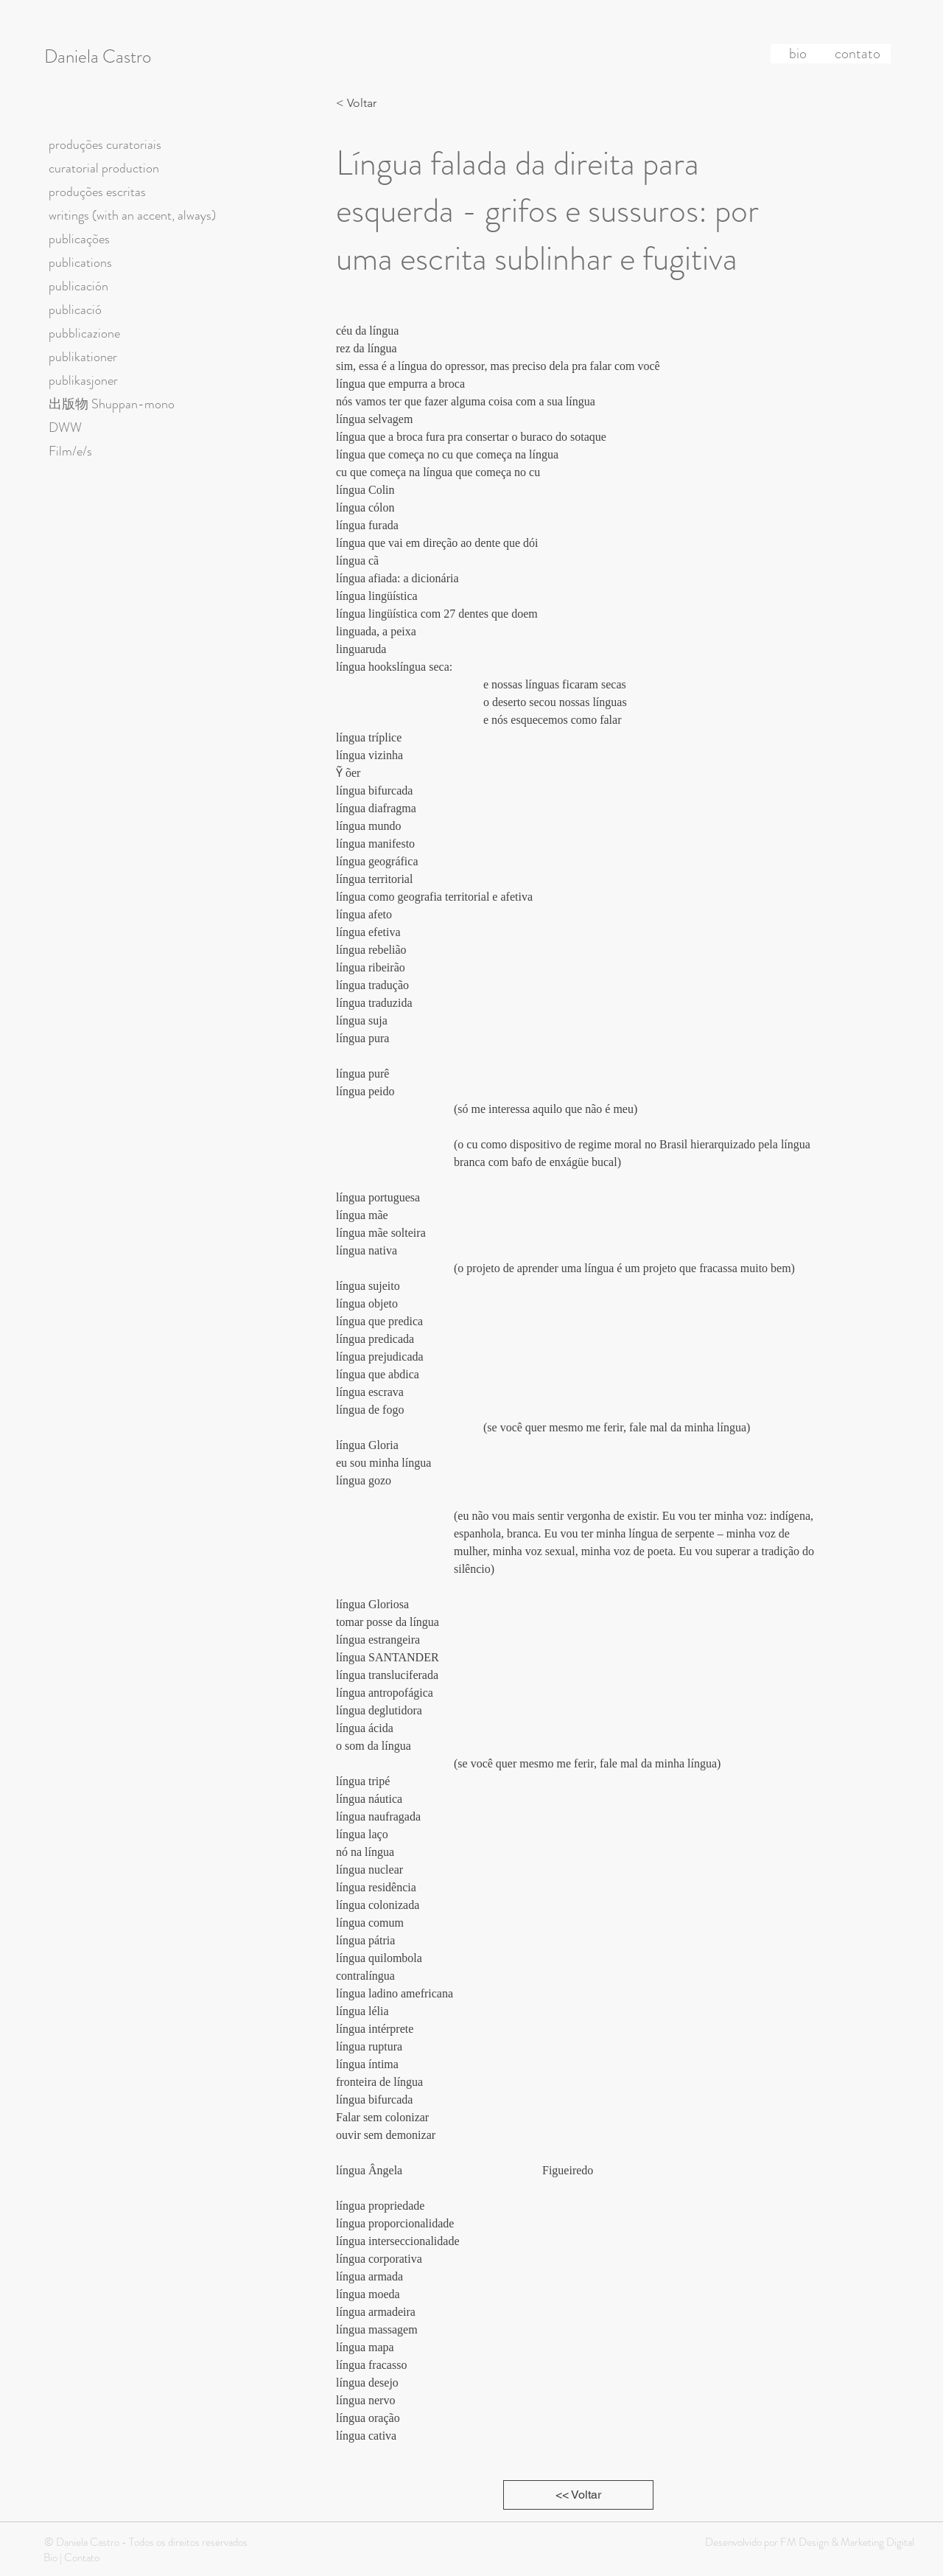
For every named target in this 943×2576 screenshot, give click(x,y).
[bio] (798, 53)
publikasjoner (83, 380)
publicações (79, 238)
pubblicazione (84, 333)
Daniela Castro (97, 56)
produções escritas (97, 191)
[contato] (857, 53)
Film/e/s (70, 451)
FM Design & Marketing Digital (846, 2542)
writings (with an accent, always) (132, 215)
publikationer (83, 356)
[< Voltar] (360, 103)
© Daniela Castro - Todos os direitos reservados (146, 2542)
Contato (81, 2557)
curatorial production (104, 168)
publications (80, 262)
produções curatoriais (105, 144)
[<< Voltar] (578, 2495)
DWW (65, 427)
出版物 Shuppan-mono (112, 403)
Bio (50, 2557)
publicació (75, 309)
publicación (78, 286)
